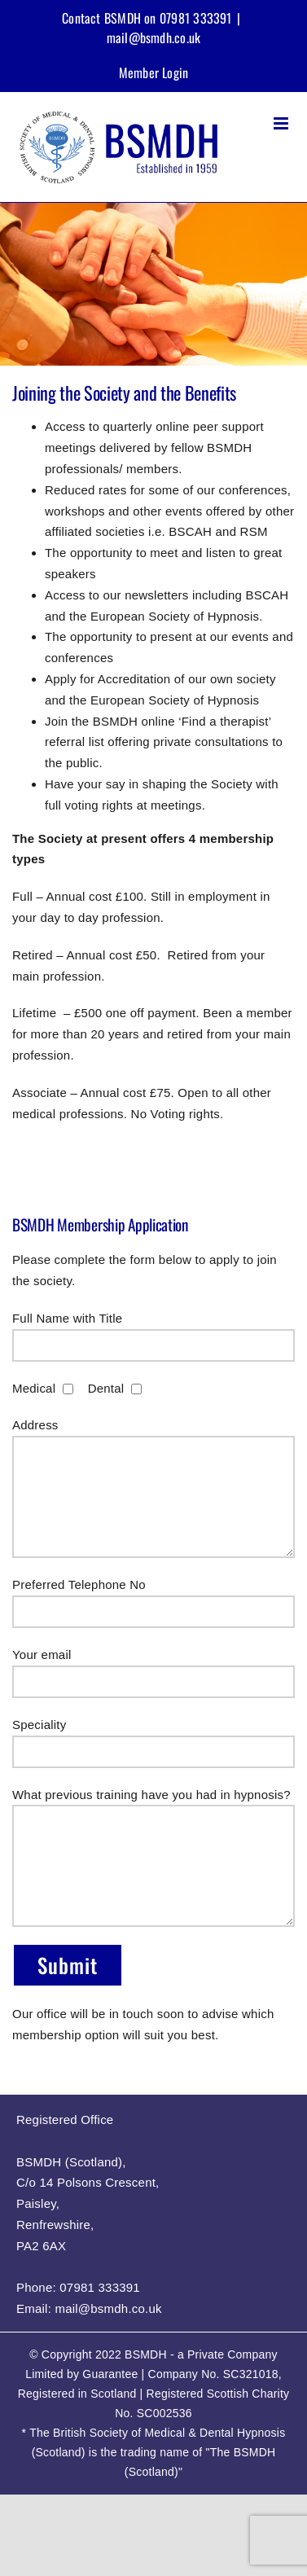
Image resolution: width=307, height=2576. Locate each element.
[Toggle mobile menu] (282, 123)
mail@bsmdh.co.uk (154, 37)
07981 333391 (99, 2287)
